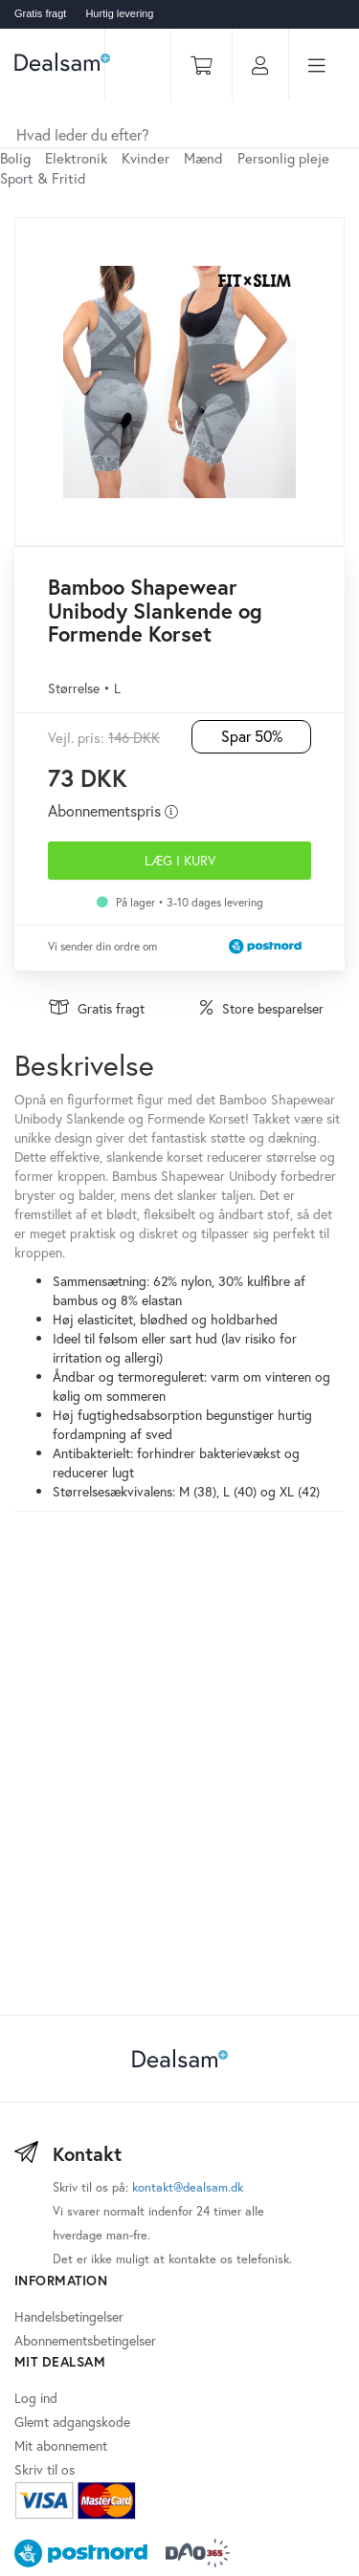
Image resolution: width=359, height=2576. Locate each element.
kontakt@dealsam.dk (187, 2187)
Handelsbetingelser (68, 2316)
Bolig (15, 157)
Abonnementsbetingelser (85, 2340)
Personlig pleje (283, 157)
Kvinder (145, 157)
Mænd (203, 157)
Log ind (35, 2398)
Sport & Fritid (43, 177)
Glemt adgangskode (72, 2421)
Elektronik (76, 157)
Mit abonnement (60, 2445)
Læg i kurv (180, 860)
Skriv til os (44, 2469)
